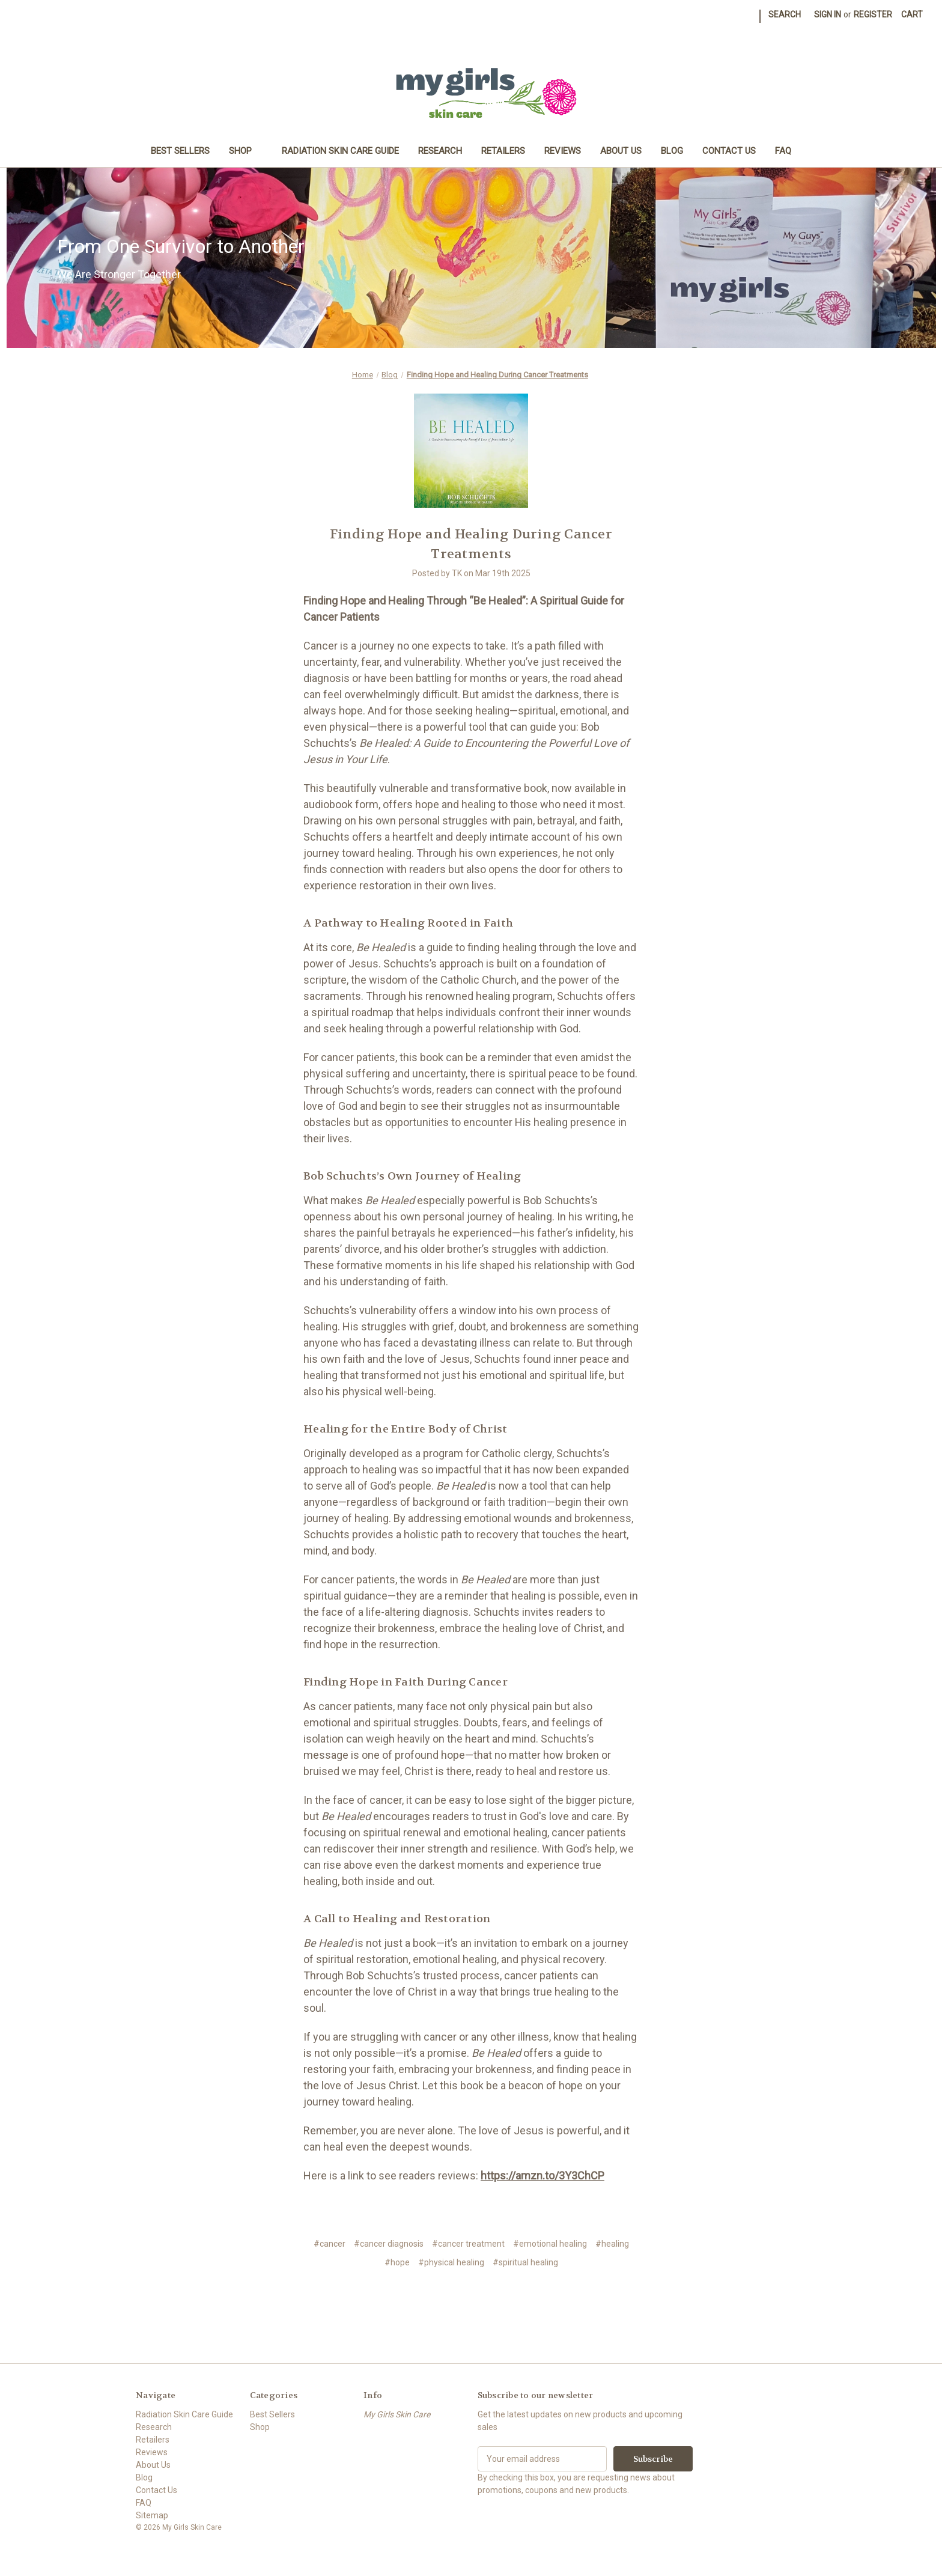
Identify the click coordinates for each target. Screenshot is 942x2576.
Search (784, 14)
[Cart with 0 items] (912, 14)
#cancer (329, 2244)
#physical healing (451, 2262)
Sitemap (152, 2515)
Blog (672, 150)
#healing (612, 2244)
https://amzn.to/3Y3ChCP (542, 2175)
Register (873, 14)
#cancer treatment (468, 2244)
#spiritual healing (525, 2262)
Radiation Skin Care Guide (340, 150)
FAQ (783, 150)
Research (440, 150)
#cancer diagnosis (389, 2244)
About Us (621, 150)
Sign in (827, 14)
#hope (397, 2262)
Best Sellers (180, 150)
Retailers (503, 150)
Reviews (562, 150)
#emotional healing (550, 2244)
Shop (246, 150)
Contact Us (729, 150)
